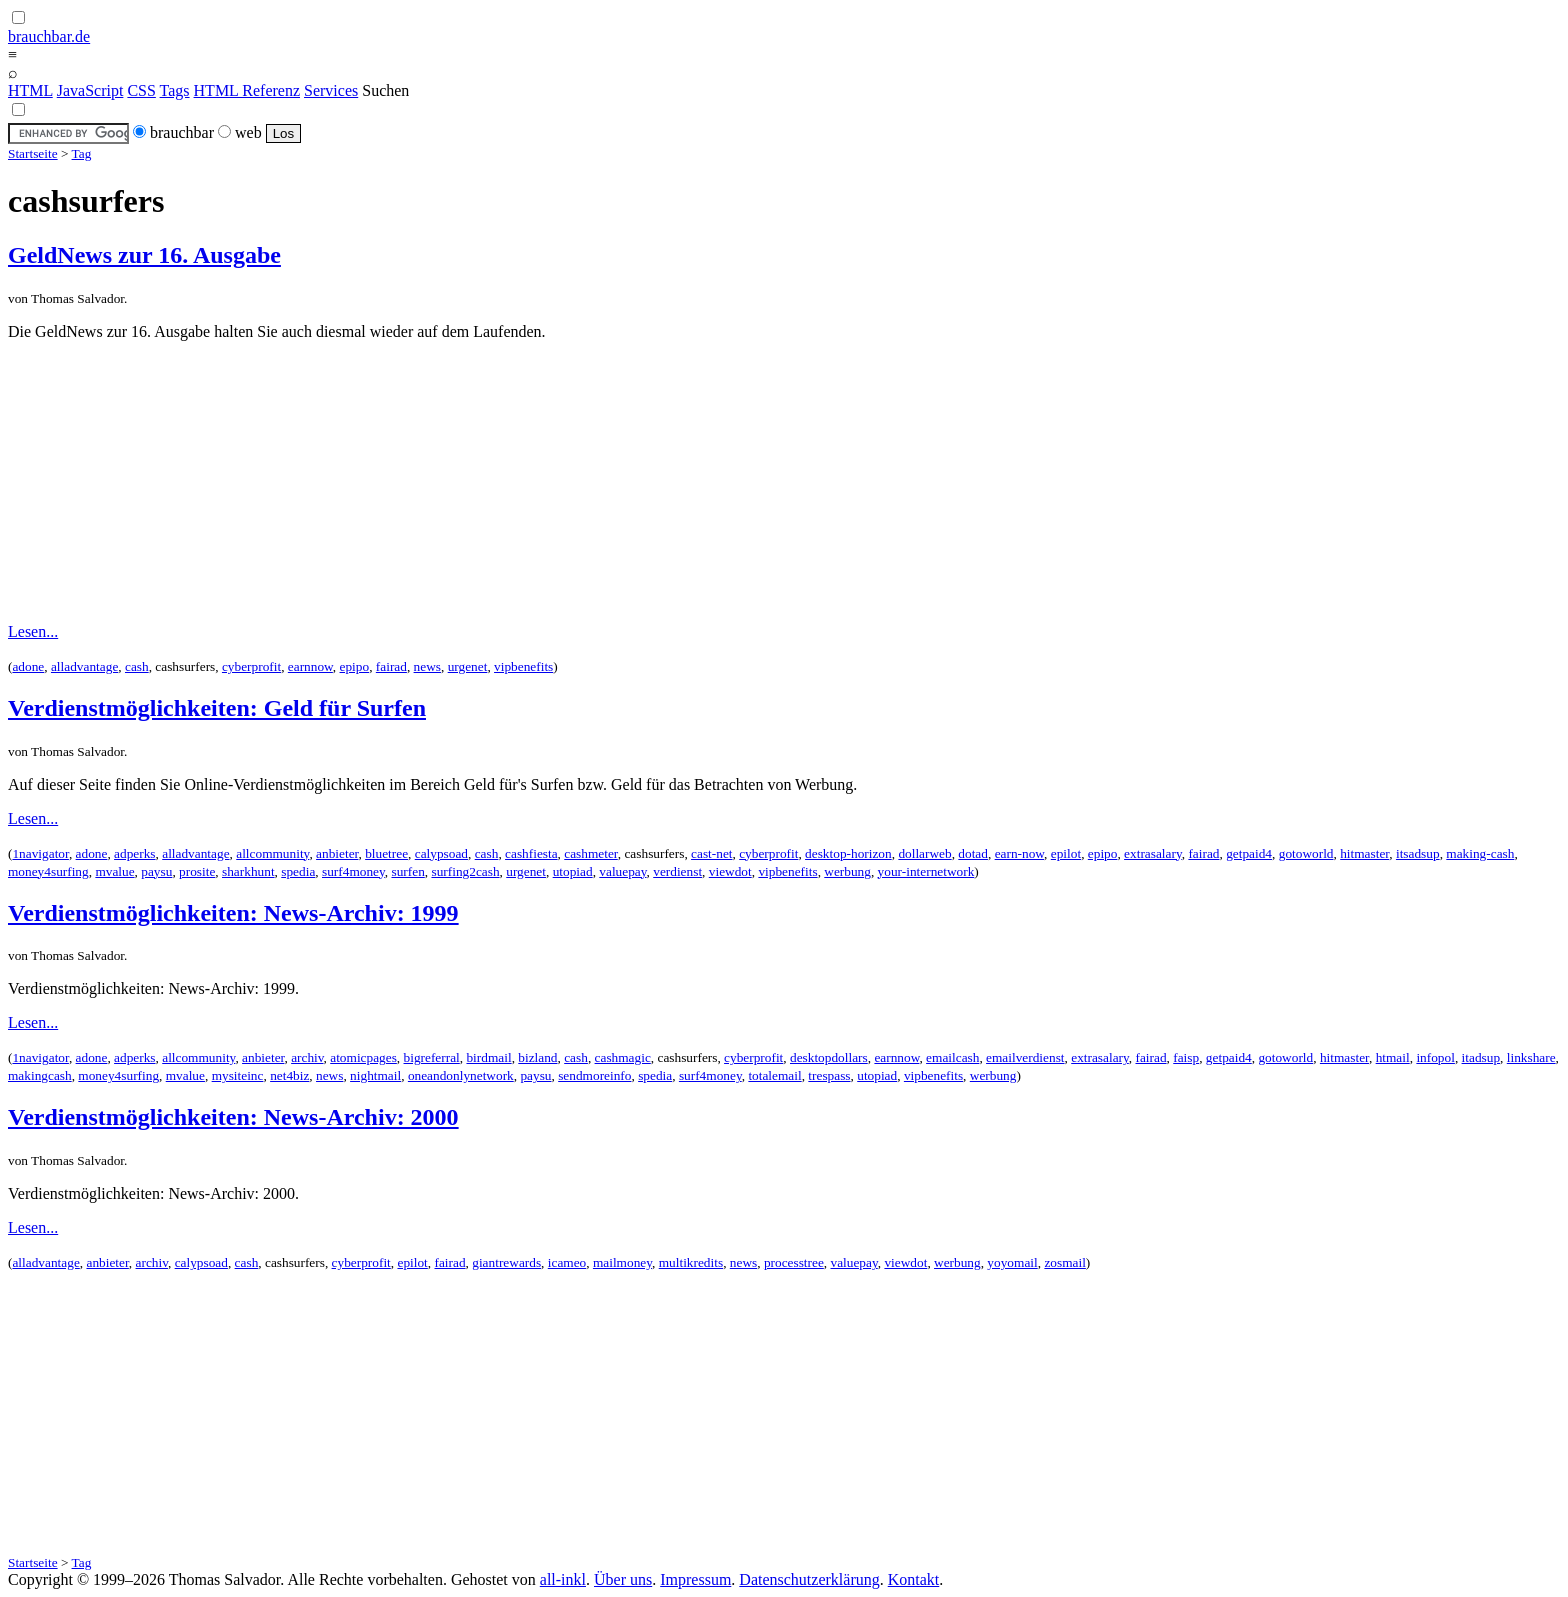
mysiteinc (238, 1075)
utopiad (573, 871)
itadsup (1481, 1057)
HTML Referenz (247, 90)
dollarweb (924, 853)
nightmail (375, 1075)
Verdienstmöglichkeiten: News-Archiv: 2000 (233, 1117)
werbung (847, 871)
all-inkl (563, 1579)
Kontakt (914, 1579)
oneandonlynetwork (461, 1075)
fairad (391, 666)
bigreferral (432, 1057)
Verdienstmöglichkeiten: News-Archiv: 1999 (233, 913)
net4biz (289, 1075)
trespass (829, 1075)
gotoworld (1306, 853)
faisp (1186, 1057)
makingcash (40, 1075)
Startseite (33, 153)
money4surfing (48, 871)
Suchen (385, 90)
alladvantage (84, 666)
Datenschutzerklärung (809, 1579)
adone (28, 666)
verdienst (677, 871)
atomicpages (363, 1057)
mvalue (114, 871)
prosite (197, 871)
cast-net (711, 853)
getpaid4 (1249, 853)
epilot (1066, 853)
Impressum (695, 1579)
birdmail (488, 1057)
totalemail (774, 1075)
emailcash (952, 1057)
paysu (156, 871)
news (427, 666)
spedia (298, 871)
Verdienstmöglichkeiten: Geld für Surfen (217, 708)
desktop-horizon (848, 853)
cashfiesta (531, 853)
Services (331, 90)
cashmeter (591, 853)
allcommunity (272, 853)
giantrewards (506, 1262)
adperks (134, 853)
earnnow (310, 666)
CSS (141, 90)
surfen (407, 871)
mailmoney (622, 1262)
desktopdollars (829, 1057)
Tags (175, 90)
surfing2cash (465, 871)
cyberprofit (251, 666)
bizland (537, 1057)
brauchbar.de (49, 36)
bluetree (386, 853)
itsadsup (1418, 853)
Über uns (623, 1579)
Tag (82, 153)
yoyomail (1012, 1262)
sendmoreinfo (594, 1075)
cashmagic (623, 1057)
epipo (355, 666)
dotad (973, 853)
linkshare (1531, 1057)
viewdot (730, 871)
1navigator (40, 853)
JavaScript (90, 90)
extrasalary (1153, 853)
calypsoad (441, 853)
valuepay (622, 871)
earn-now (1019, 853)
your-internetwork (926, 871)
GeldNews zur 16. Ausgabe (144, 255)
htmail (1393, 1057)
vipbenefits (523, 666)
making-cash (1480, 853)
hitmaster (1364, 853)
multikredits (691, 1262)
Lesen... (33, 631)
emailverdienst (1025, 1057)
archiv (307, 1057)
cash (137, 666)
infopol (1435, 1057)
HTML (30, 90)
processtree (794, 1262)
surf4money (353, 871)
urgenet (468, 666)
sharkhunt (248, 871)
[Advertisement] (784, 482)
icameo (567, 1262)
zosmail (1064, 1262)
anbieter (337, 853)
